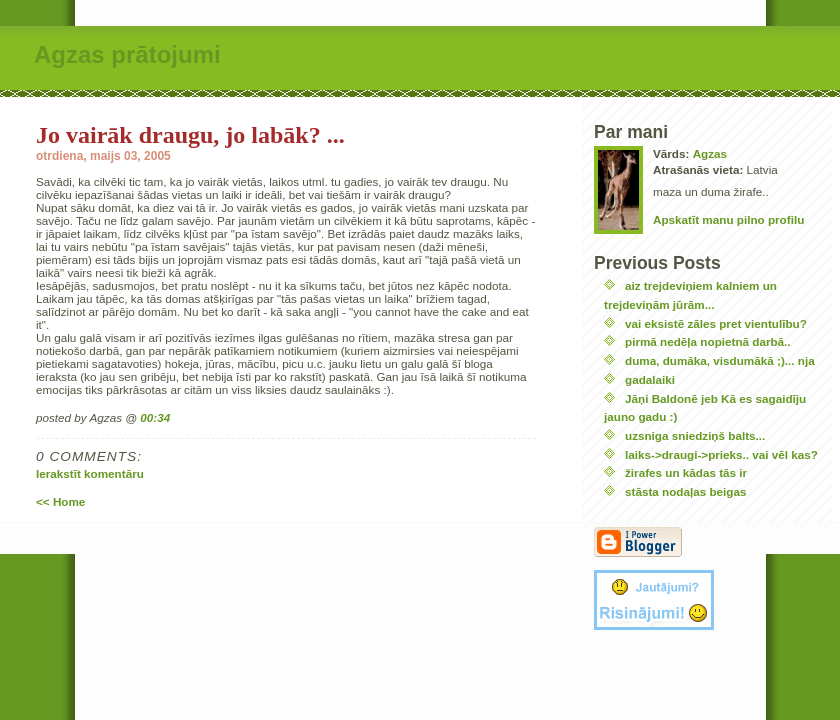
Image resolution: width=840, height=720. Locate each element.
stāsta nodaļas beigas (685, 491)
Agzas (710, 153)
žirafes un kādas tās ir (686, 472)
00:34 (155, 417)
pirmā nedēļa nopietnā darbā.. (708, 341)
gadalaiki (650, 379)
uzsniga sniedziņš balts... (695, 435)
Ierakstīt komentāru (90, 473)
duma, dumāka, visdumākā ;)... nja (720, 360)
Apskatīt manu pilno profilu (728, 219)
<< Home (60, 501)
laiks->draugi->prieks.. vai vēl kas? (721, 454)
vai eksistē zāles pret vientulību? (716, 323)
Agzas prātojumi (127, 54)
